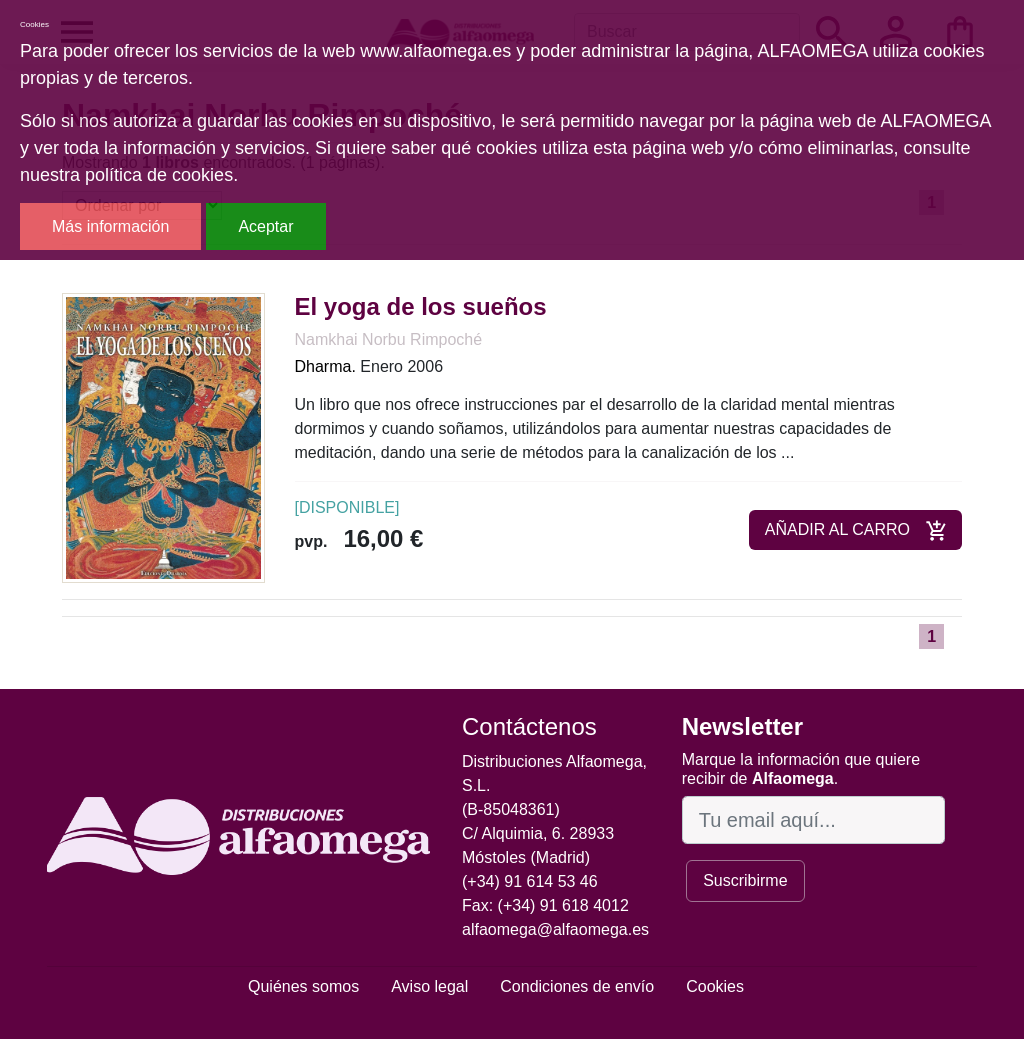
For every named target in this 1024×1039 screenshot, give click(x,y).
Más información (110, 226)
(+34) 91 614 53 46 (530, 881)
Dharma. (325, 366)
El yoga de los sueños (421, 306)
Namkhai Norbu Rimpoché (389, 339)
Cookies (715, 986)
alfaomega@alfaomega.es (555, 929)
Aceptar (265, 226)
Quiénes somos (303, 986)
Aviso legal (429, 986)
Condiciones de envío (577, 986)
